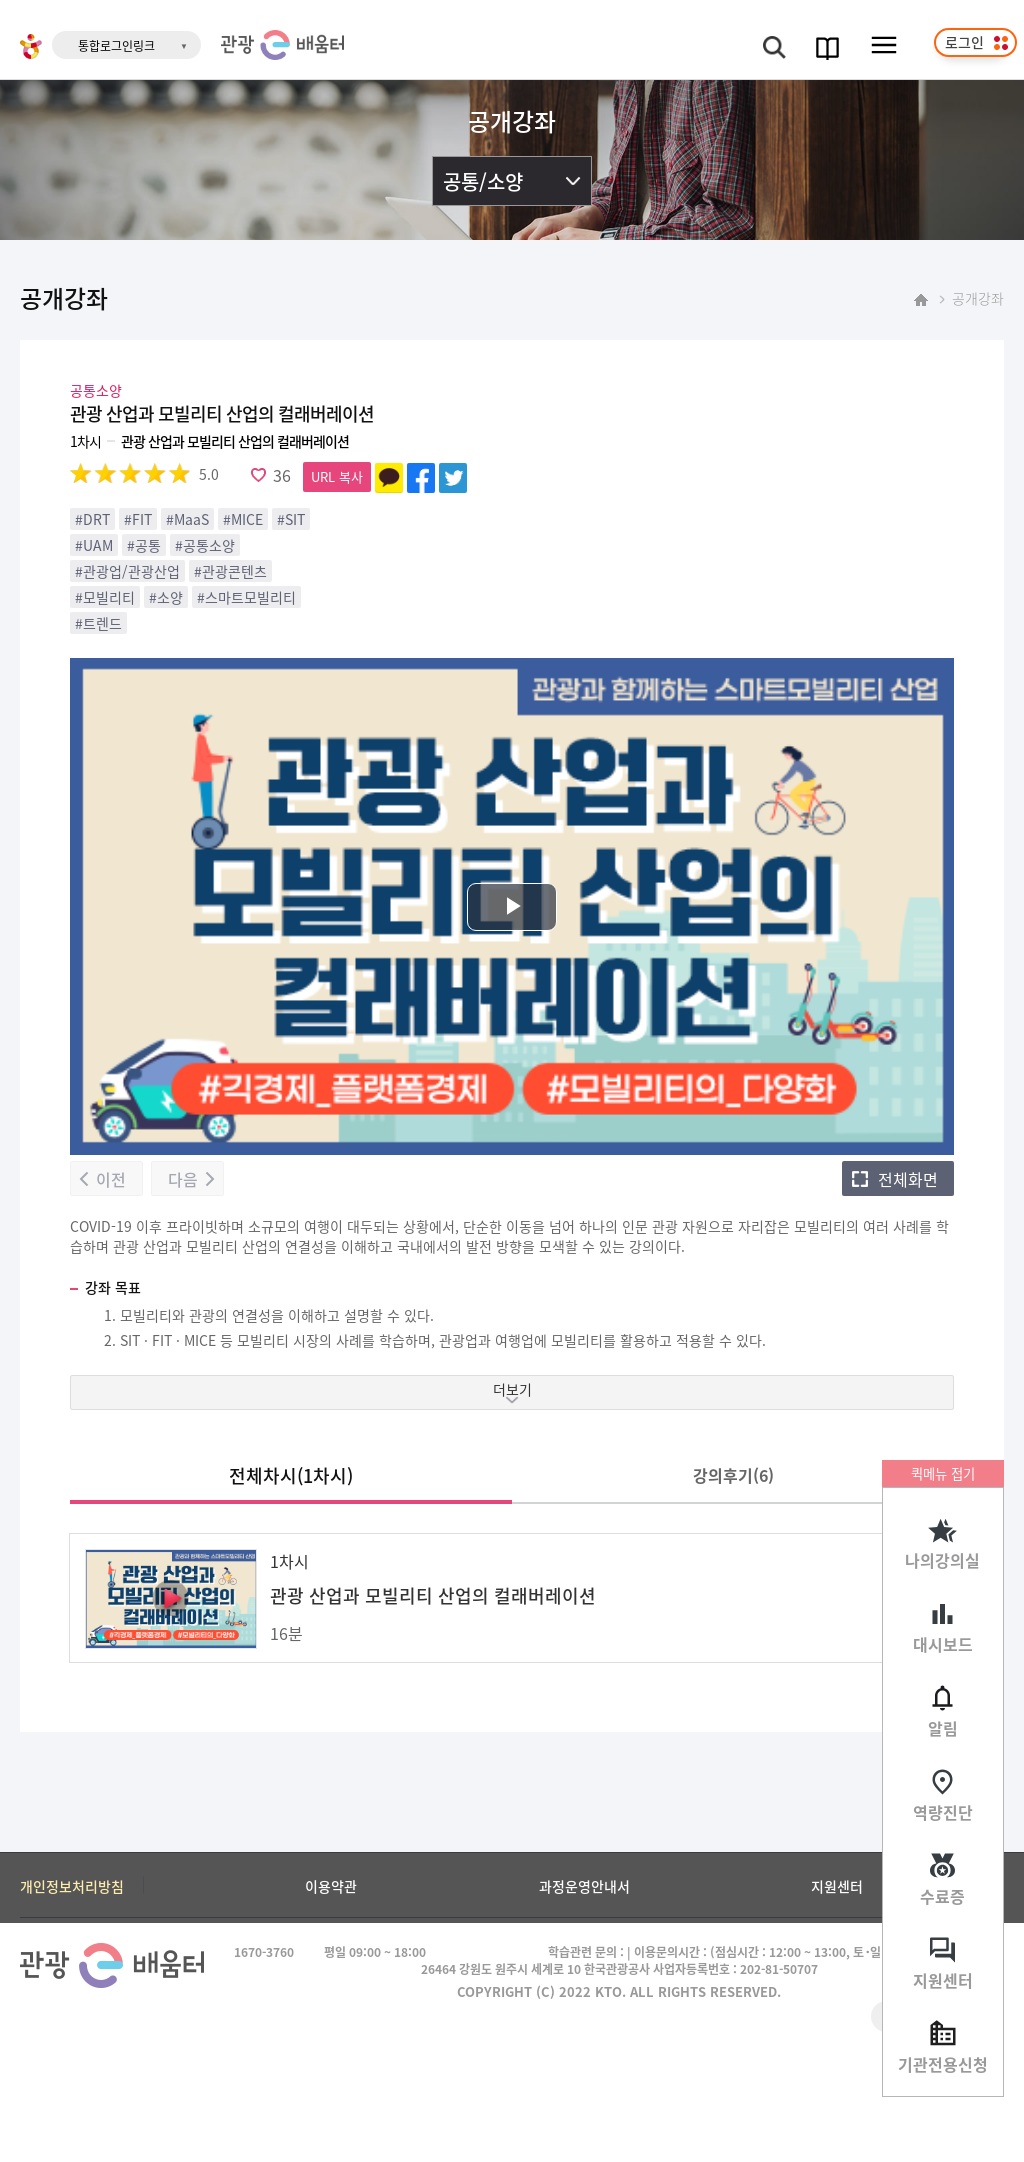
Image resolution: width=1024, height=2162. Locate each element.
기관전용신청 (943, 2064)
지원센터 (943, 1980)
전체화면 (908, 1179)
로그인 (964, 42)
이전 (111, 1179)
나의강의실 (942, 1560)
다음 (183, 1179)
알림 (943, 1728)
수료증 (942, 1896)
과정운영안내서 (584, 1886)
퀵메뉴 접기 (943, 1473)
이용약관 (331, 1886)
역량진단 (943, 1812)
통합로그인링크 (116, 45)
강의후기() (733, 1475)
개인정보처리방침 (72, 1886)
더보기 (512, 1389)
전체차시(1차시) (291, 1475)
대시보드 (943, 1644)
